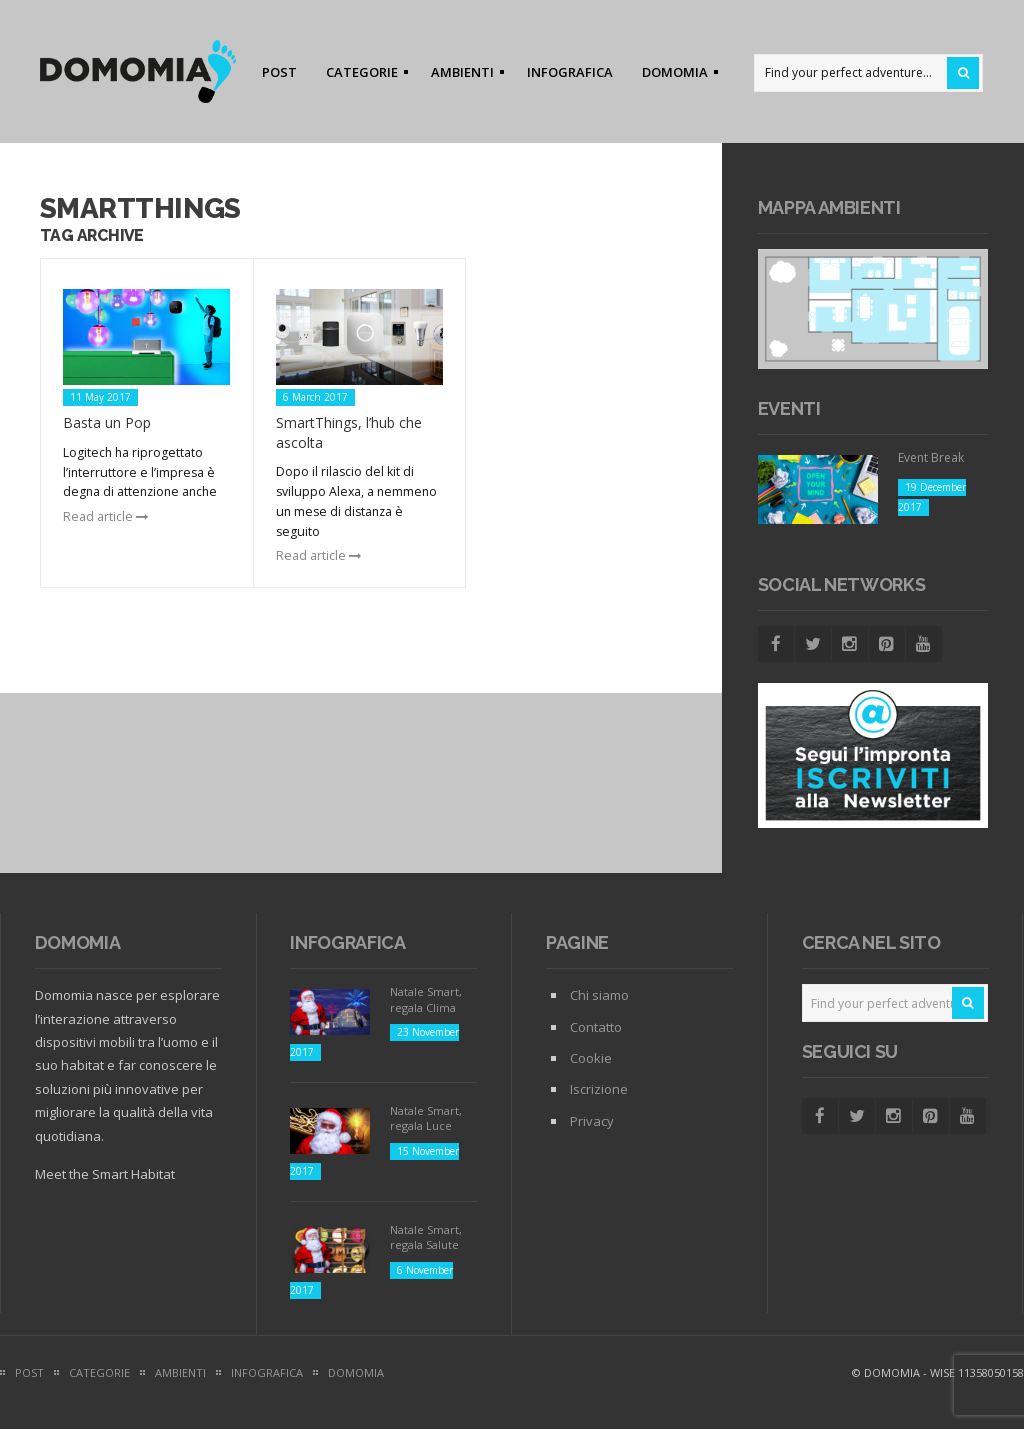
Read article (105, 516)
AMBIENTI (461, 75)
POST (279, 72)
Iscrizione (599, 1089)
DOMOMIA (674, 75)
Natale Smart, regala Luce (426, 1118)
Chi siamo (599, 995)
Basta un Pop (107, 422)
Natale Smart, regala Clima (426, 999)
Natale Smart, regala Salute (426, 1237)
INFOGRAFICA (570, 72)
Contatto (596, 1027)
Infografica (347, 942)
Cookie (591, 1058)
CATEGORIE (361, 75)
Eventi (789, 408)
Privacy (592, 1121)
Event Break (931, 457)
